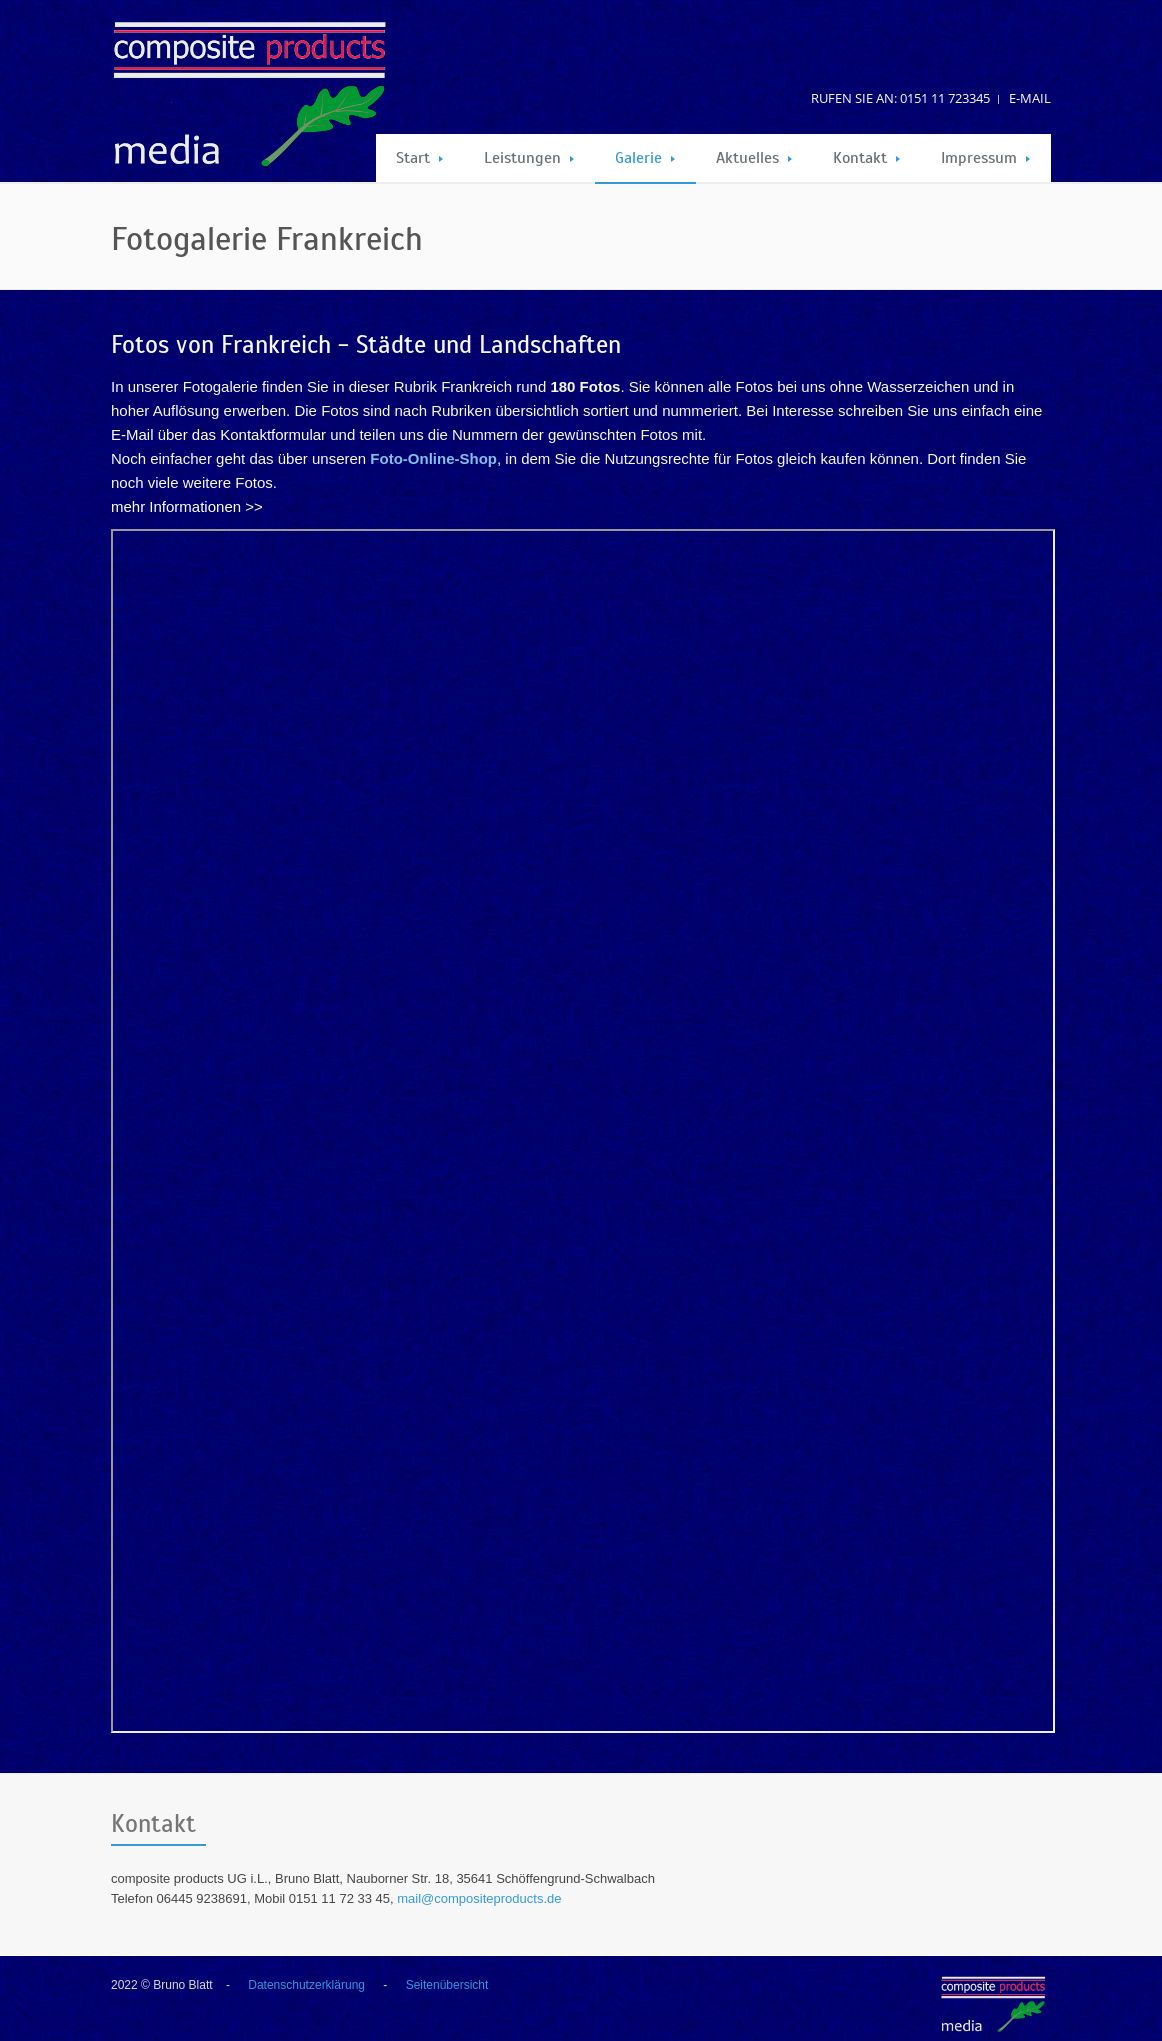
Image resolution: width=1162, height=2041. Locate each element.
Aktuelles (754, 158)
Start (419, 158)
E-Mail (1030, 98)
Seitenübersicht (447, 1985)
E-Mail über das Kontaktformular (218, 434)
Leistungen (529, 158)
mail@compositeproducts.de (479, 1898)
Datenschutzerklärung (306, 1985)
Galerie (645, 158)
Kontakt (866, 158)
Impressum (985, 158)
